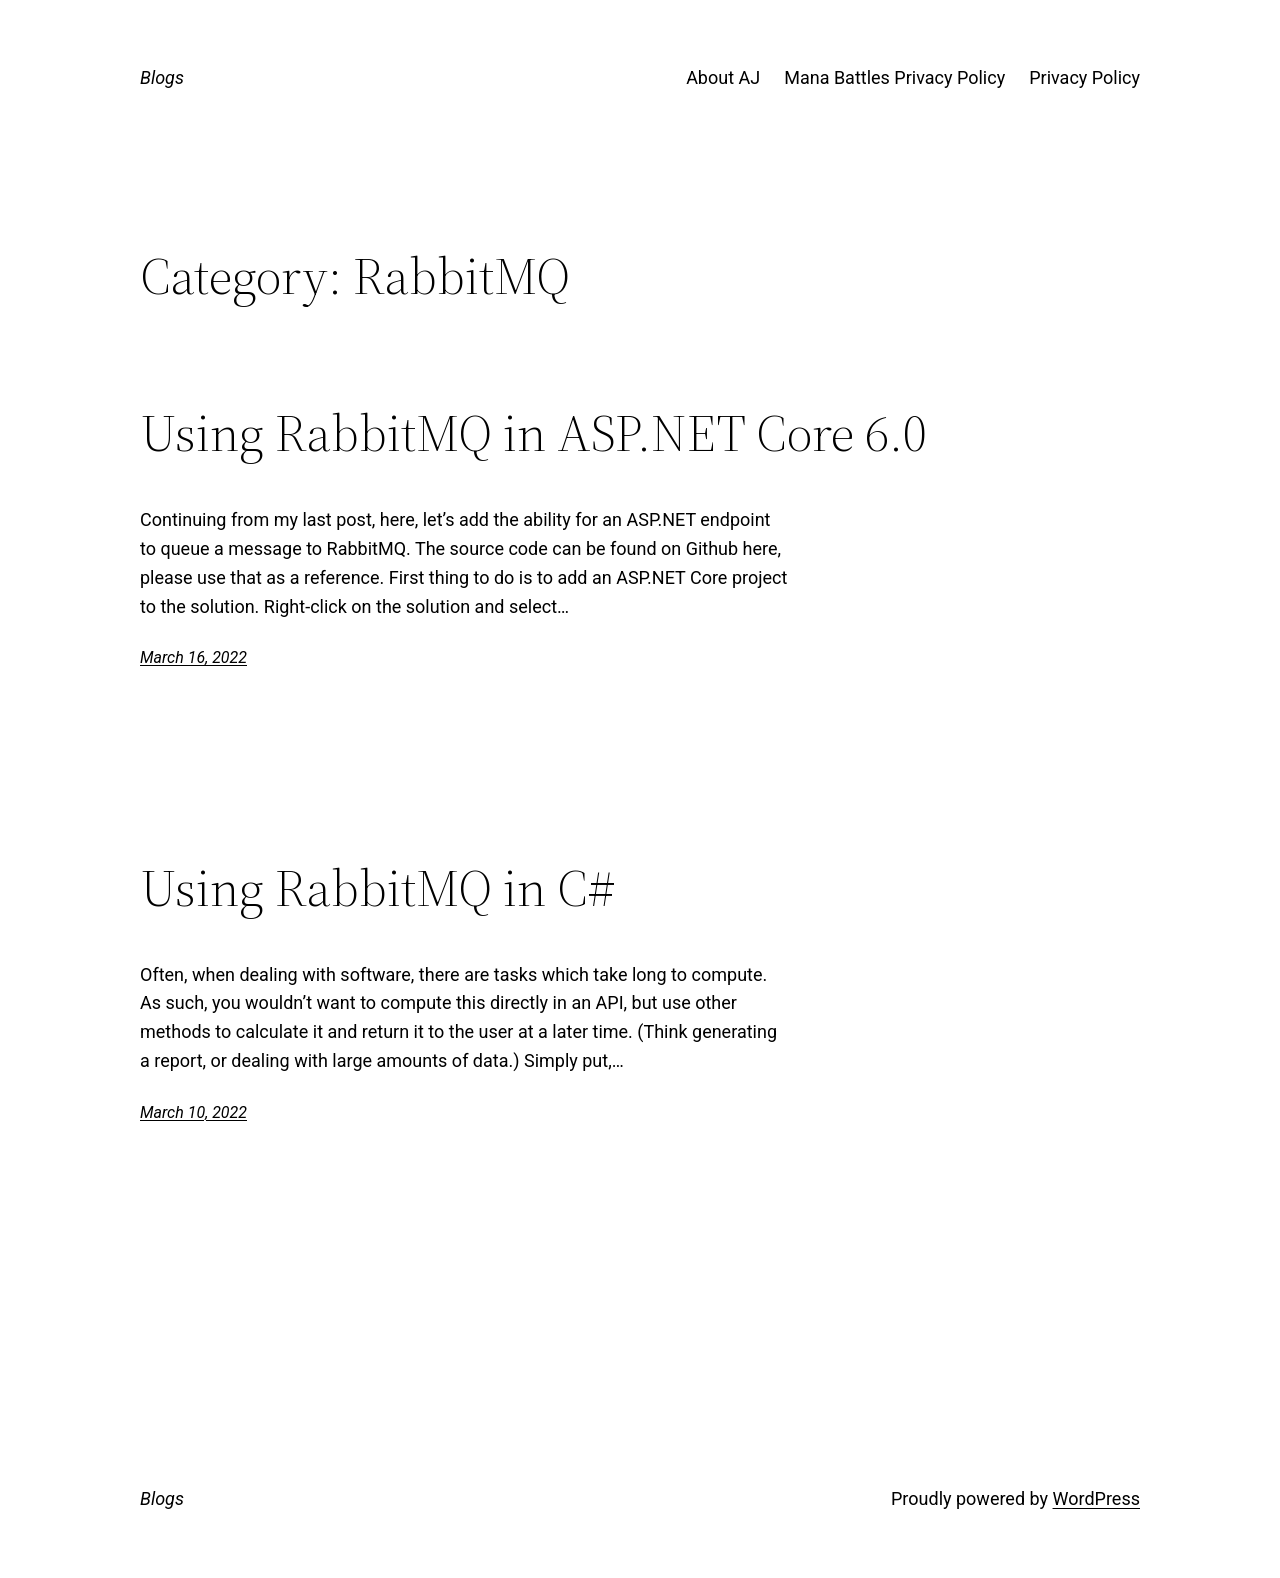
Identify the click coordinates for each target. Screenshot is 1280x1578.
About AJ (723, 77)
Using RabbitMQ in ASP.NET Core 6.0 (533, 433)
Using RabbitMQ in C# (377, 888)
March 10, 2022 (193, 1112)
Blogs (162, 77)
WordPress (1096, 1498)
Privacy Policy (1084, 77)
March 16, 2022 (193, 657)
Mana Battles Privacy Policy (894, 77)
